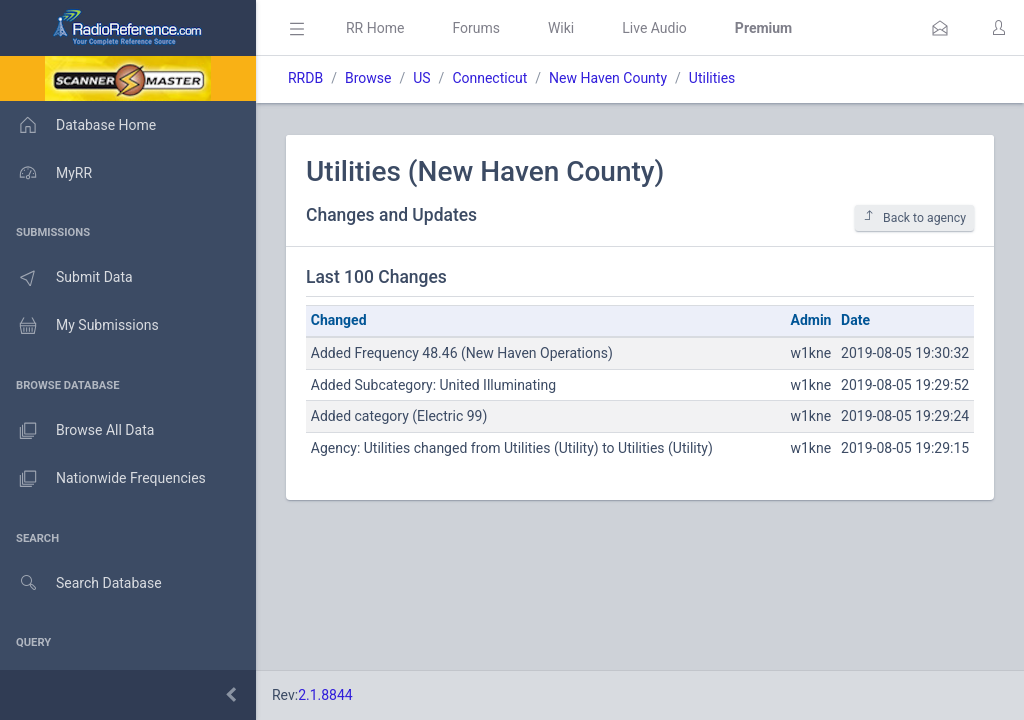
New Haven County (608, 78)
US (421, 78)
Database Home (78, 125)
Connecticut (489, 78)
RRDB (305, 78)
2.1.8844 (325, 695)
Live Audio (654, 28)
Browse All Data (77, 431)
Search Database (81, 583)
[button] (940, 28)
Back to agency (914, 217)
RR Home (375, 28)
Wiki (561, 28)
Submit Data (66, 278)
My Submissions (79, 326)
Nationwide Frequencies (103, 479)
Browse (368, 78)
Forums (476, 28)
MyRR (46, 173)
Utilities (712, 78)
